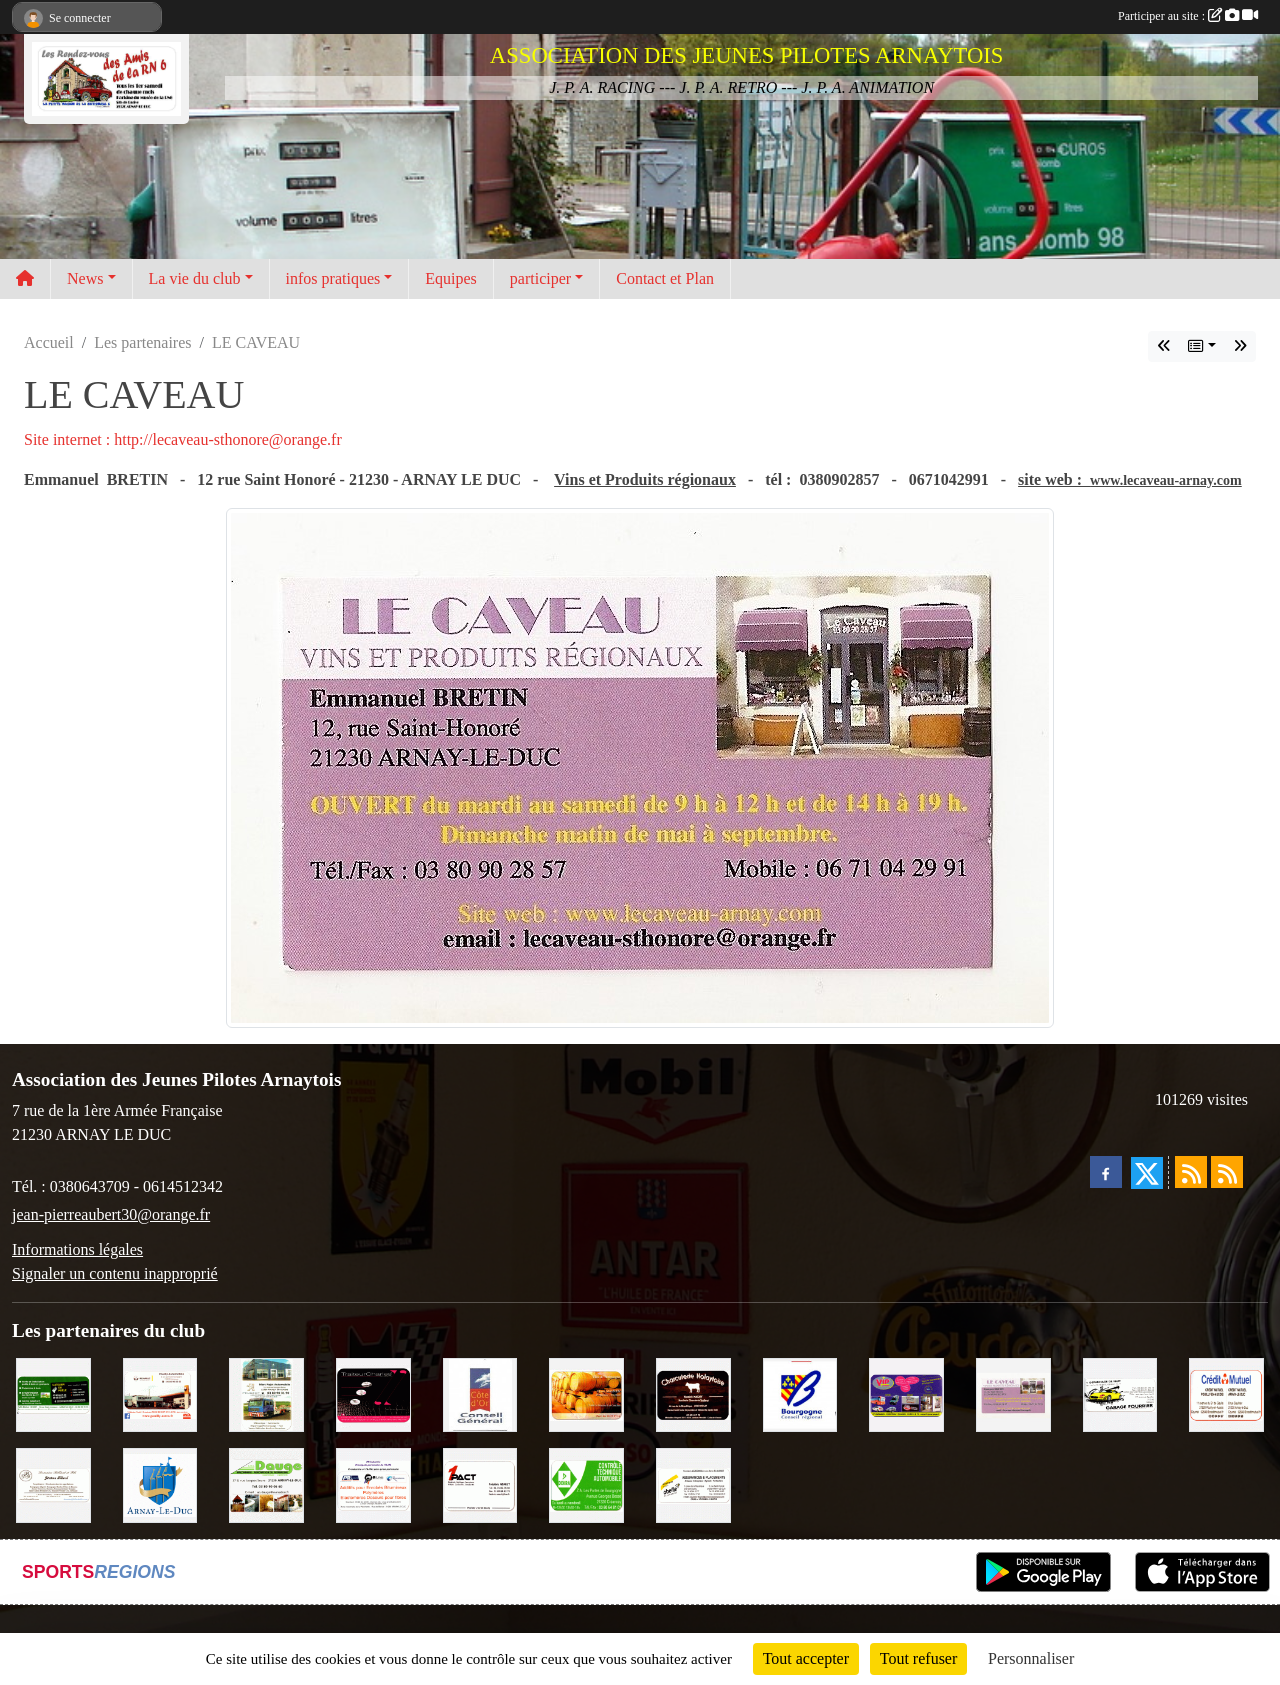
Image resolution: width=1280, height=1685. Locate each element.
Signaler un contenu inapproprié (115, 1273)
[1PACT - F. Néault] (480, 1483)
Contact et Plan (665, 278)
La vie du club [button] (195, 278)
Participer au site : (1188, 16)
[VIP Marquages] (906, 1393)
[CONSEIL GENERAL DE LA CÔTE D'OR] (480, 1393)
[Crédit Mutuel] (1226, 1393)
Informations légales (77, 1249)
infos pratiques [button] (333, 278)
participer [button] (540, 278)
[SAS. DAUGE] (266, 1483)
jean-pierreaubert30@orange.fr (111, 1214)
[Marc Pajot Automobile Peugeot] (266, 1393)
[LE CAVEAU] (1013, 1393)
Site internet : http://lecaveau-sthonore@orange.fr (183, 439)
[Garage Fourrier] (1120, 1393)
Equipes (451, 278)
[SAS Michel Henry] (53, 1393)
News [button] (85, 278)
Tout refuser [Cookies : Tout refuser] (919, 1658)
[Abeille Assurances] (693, 1483)
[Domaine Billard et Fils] (53, 1483)
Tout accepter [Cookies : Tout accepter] (806, 1658)
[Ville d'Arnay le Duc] (160, 1483)
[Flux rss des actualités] (1191, 1172)
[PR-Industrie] (373, 1483)
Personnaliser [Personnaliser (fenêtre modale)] (1031, 1658)
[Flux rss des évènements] (1227, 1172)
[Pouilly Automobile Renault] (160, 1393)
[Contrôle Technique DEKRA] (586, 1483)
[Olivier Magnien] (586, 1393)
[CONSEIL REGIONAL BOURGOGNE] (800, 1393)
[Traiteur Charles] (373, 1393)
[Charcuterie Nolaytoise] (693, 1393)
